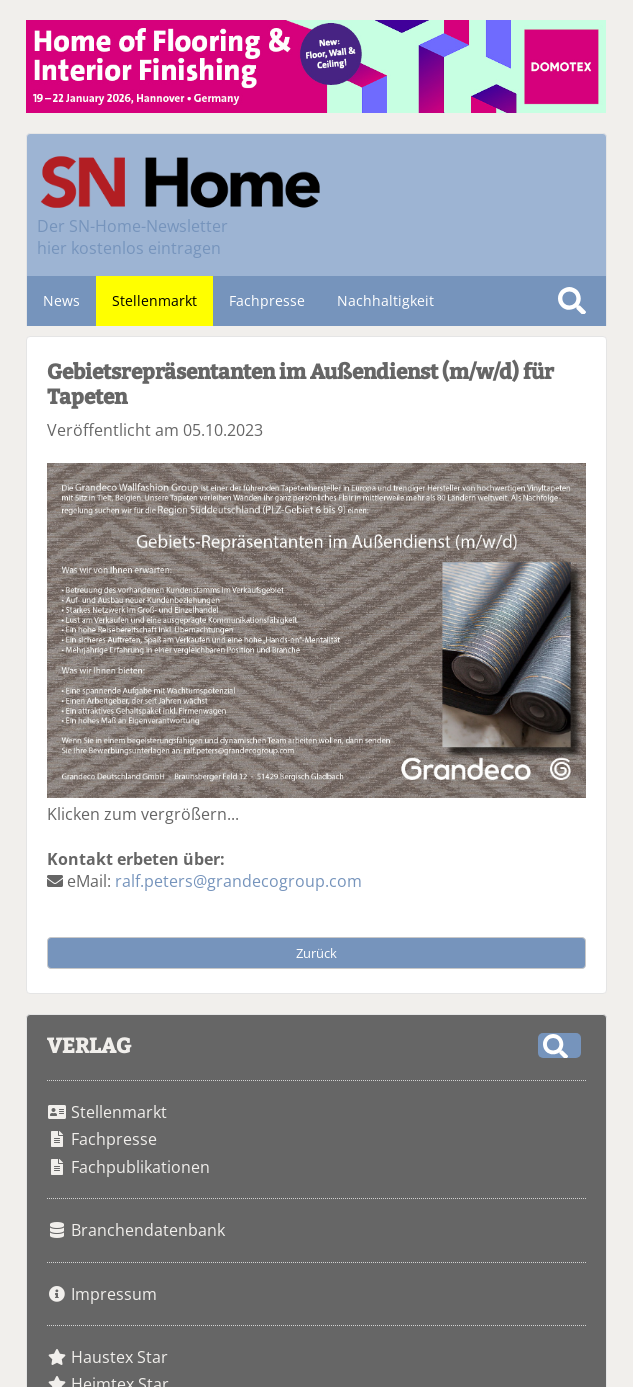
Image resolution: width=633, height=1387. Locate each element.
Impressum (114, 1294)
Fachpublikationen (140, 1167)
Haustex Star (119, 1357)
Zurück (316, 953)
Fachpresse (267, 300)
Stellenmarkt (154, 300)
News (61, 300)
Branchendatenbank (148, 1230)
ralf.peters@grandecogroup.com (238, 881)
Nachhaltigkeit (385, 300)
